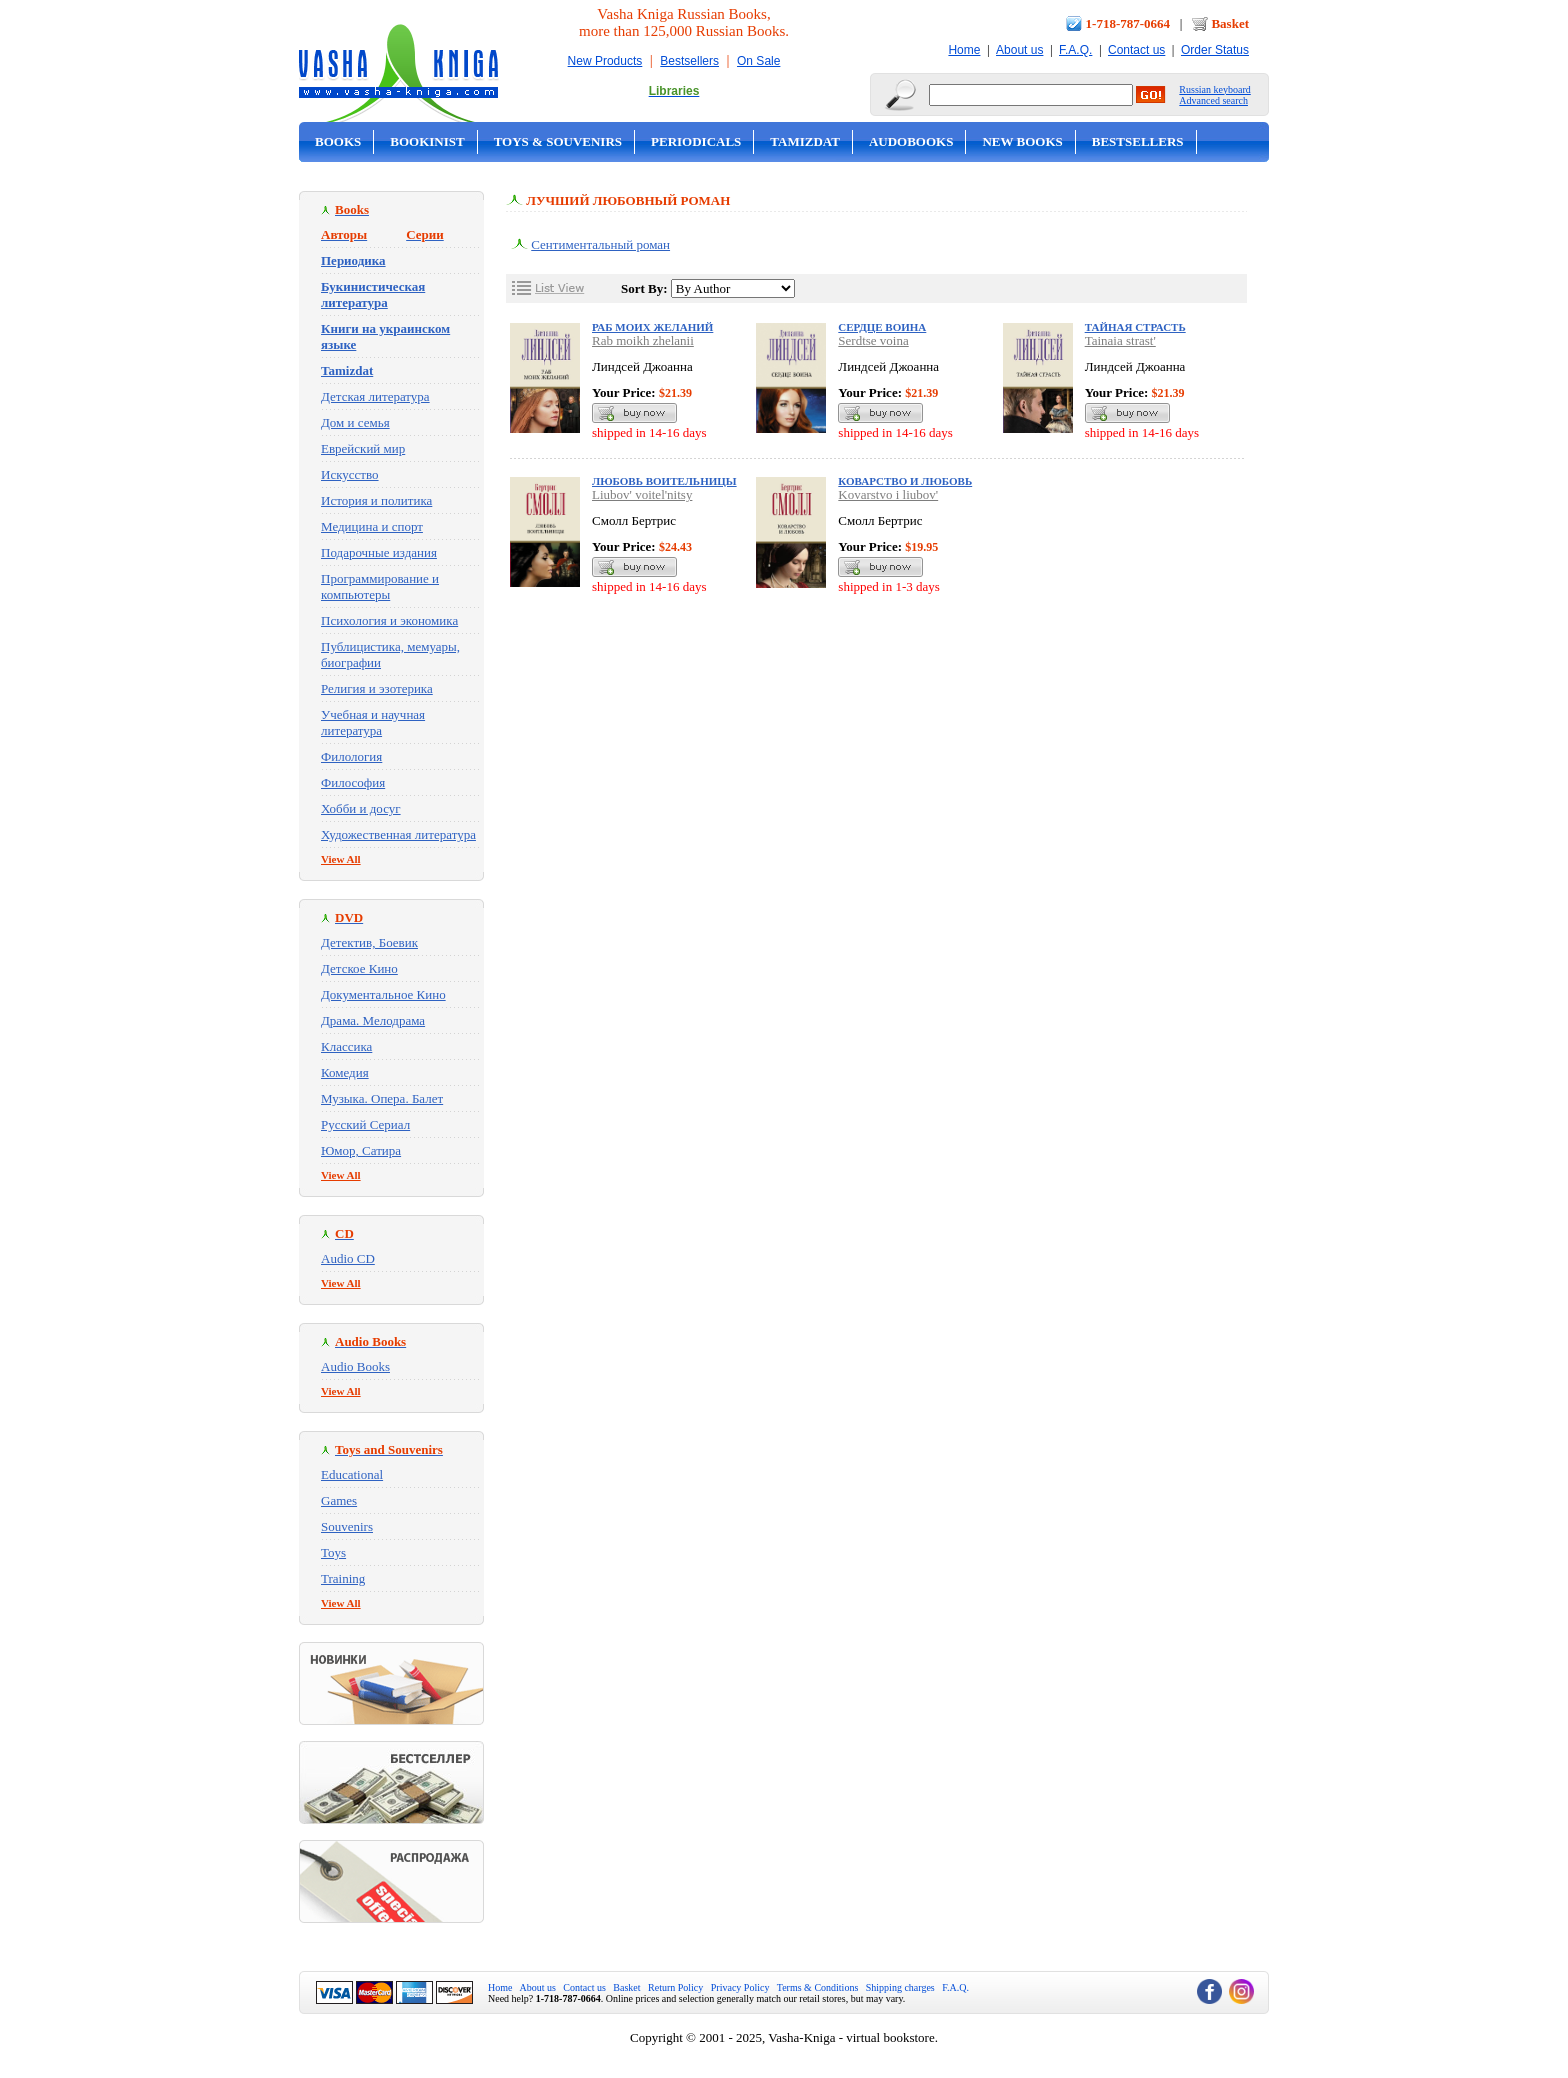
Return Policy (675, 1987)
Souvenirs (347, 1526)
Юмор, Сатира (361, 1150)
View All (341, 859)
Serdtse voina (873, 340)
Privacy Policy (740, 1987)
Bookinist (427, 141)
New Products (605, 61)
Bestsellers (689, 61)
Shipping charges (900, 1987)
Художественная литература (398, 834)
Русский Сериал (365, 1124)
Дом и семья (355, 422)
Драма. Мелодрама (373, 1020)
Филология (351, 756)
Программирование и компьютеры (380, 586)
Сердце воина (882, 327)
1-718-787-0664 (1128, 23)
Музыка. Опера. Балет (382, 1098)
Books (338, 141)
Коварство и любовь (905, 481)
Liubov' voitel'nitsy (642, 494)
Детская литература (375, 396)
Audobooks (911, 141)
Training (343, 1578)
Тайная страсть (1135, 327)
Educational (352, 1474)
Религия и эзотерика (377, 688)
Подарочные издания (379, 552)
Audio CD (348, 1258)
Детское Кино (359, 968)
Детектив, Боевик (369, 942)
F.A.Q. (1075, 50)
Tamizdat (805, 141)
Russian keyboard (1214, 89)
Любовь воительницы (664, 481)
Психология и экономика (389, 620)
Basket (1230, 23)
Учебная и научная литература (373, 722)
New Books (1022, 141)
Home (964, 50)
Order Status (1215, 50)
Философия (353, 782)
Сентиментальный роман (600, 244)
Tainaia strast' (1120, 340)
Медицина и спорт (372, 526)
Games (339, 1500)
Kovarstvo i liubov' (888, 494)
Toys (333, 1552)
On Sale (758, 61)
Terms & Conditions (818, 1987)
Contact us (1136, 50)
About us (1019, 50)
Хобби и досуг (361, 808)
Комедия (345, 1072)
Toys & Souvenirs (558, 141)
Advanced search (1213, 100)
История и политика (376, 500)
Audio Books (355, 1366)
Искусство (350, 474)
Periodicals (696, 141)
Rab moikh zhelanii (643, 340)
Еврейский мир (363, 448)
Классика (346, 1046)
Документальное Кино (383, 994)
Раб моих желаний (652, 327)
